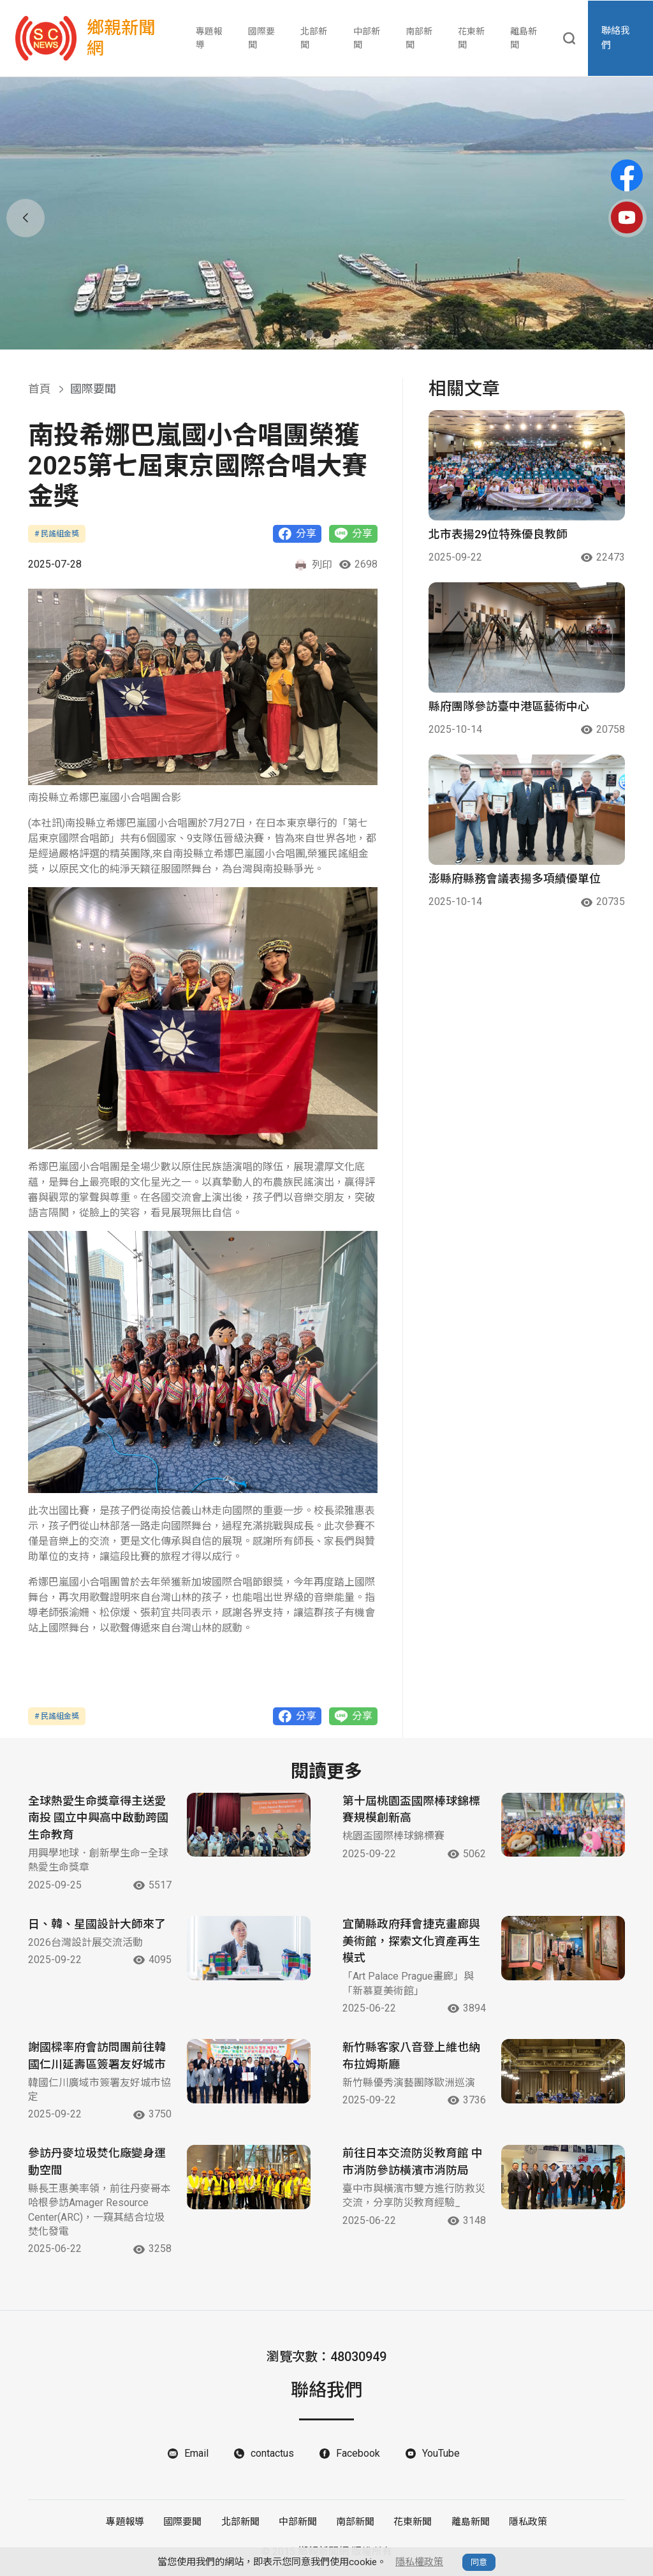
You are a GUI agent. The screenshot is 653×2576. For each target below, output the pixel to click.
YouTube (441, 2454)
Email (196, 2454)
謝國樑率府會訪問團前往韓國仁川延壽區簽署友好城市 (97, 2057)
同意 (479, 2562)
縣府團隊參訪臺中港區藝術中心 (509, 706)
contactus (272, 2454)
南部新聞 (419, 38)
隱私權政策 (419, 2562)
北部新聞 (313, 38)
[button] (309, 334)
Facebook (358, 2454)
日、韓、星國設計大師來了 (97, 1925)
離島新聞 (523, 38)
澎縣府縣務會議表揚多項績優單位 (515, 878)
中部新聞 (366, 38)
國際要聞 (261, 38)
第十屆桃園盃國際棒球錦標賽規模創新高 (411, 1810)
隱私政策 (527, 2523)
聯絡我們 (616, 39)
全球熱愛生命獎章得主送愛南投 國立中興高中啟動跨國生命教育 (98, 1819)
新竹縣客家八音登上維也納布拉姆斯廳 (411, 2057)
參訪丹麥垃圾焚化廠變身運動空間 (97, 2163)
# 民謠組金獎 (56, 533)
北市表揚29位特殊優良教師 (498, 534)
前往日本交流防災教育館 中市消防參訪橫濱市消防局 (412, 2163)
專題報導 (209, 38)
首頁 (39, 388)
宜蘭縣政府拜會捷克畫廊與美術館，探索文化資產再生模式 (411, 1942)
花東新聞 (471, 38)
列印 (313, 565)
